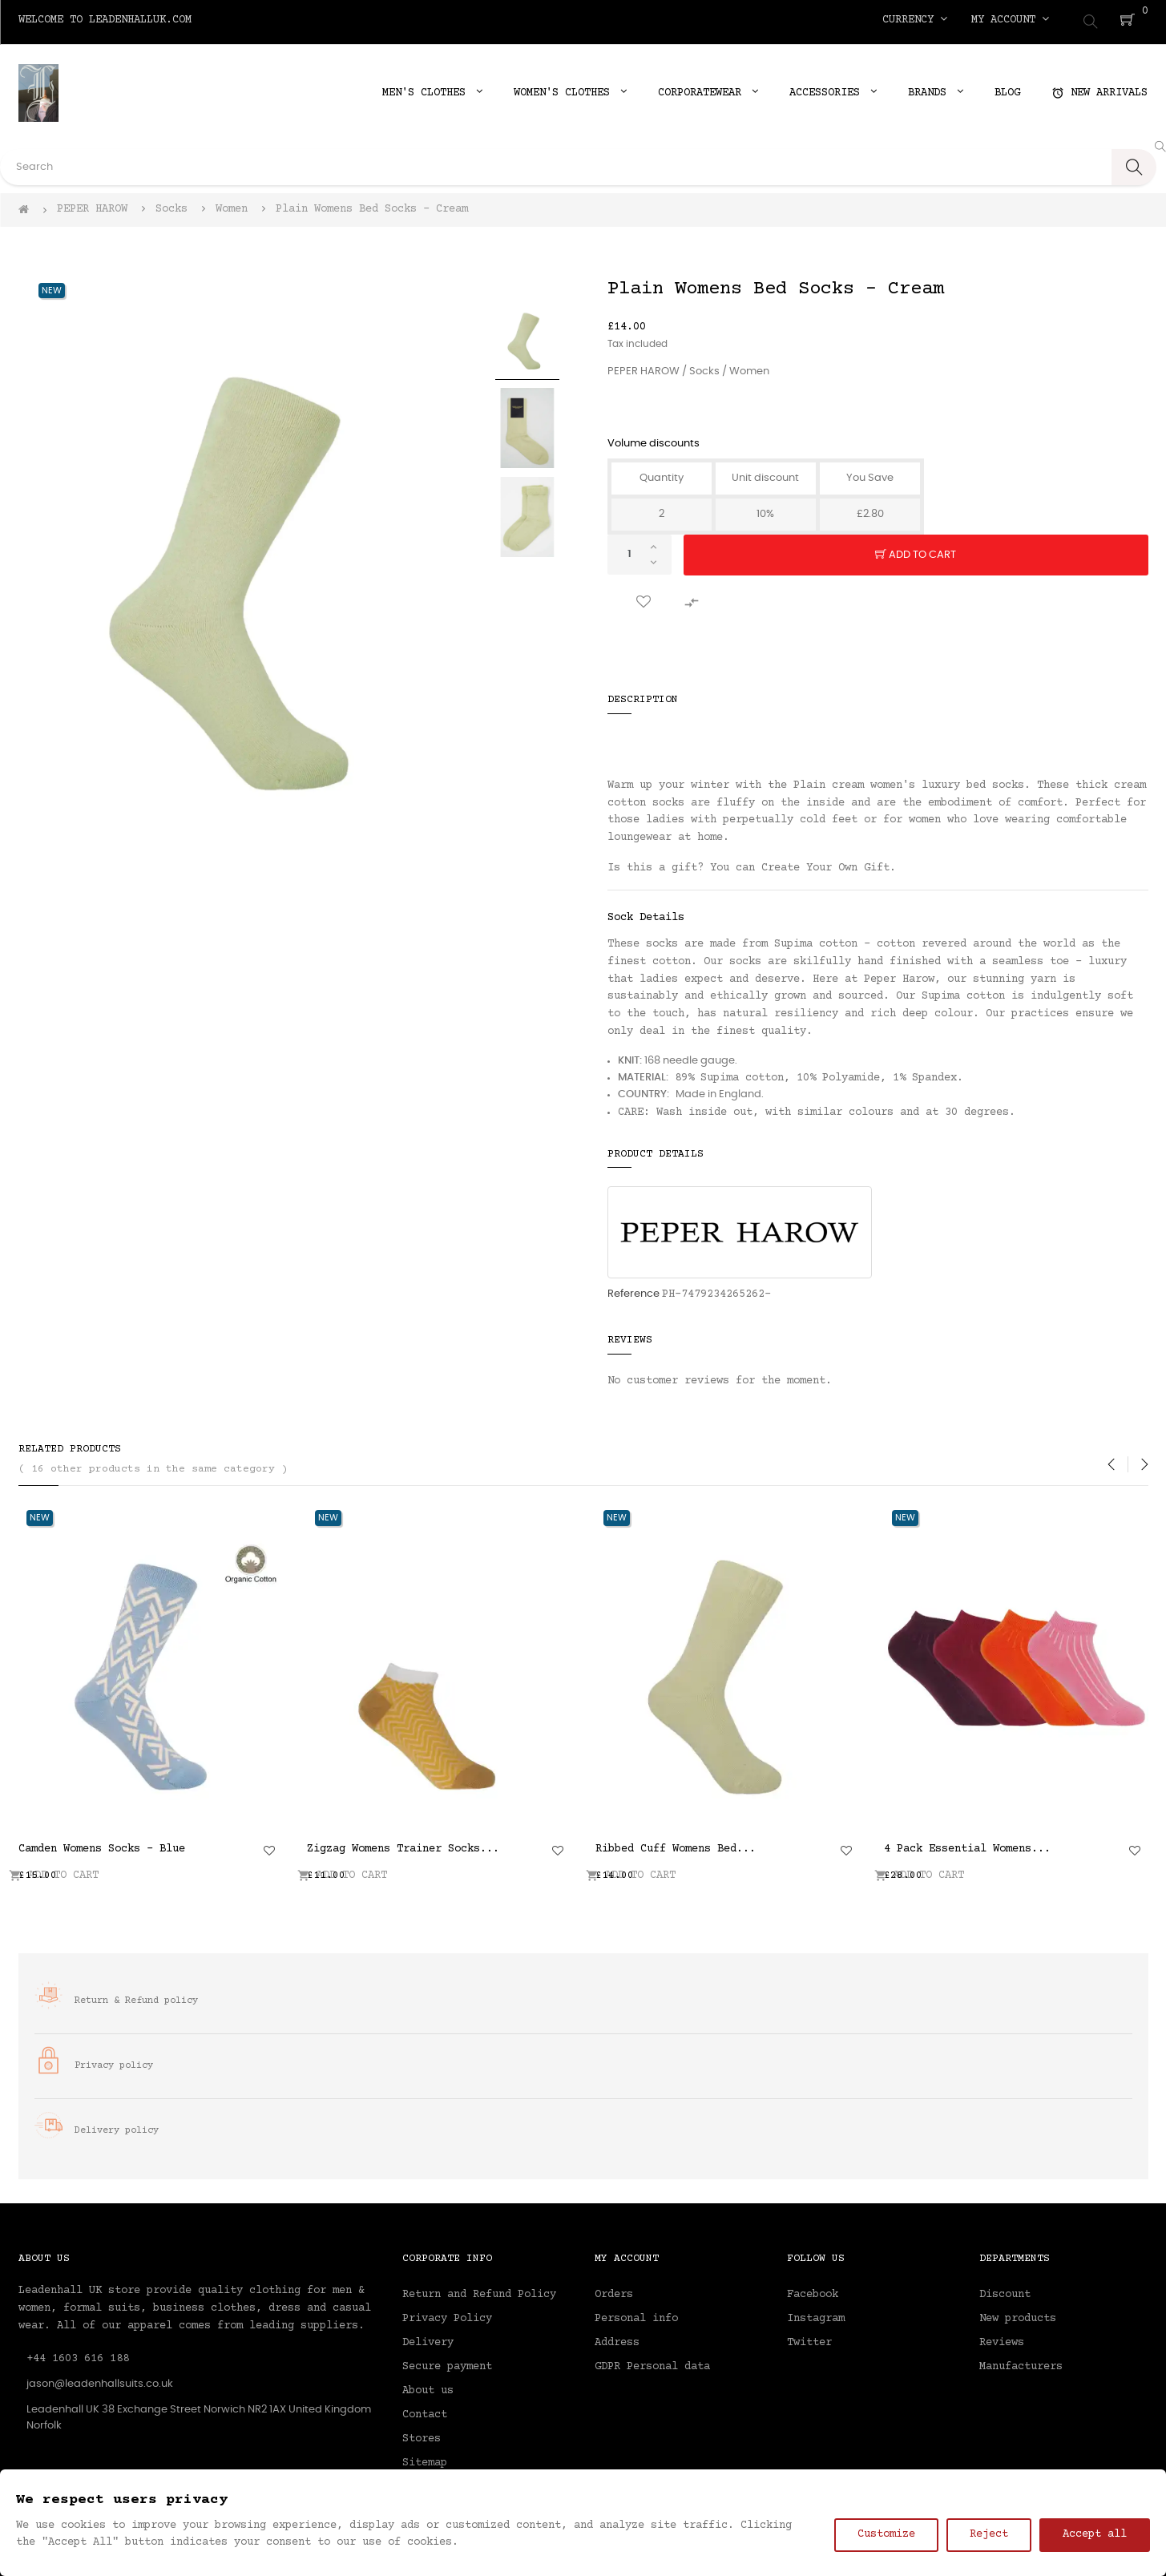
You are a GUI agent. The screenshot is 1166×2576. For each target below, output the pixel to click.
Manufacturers (1021, 2362)
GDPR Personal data (652, 2362)
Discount (1005, 2290)
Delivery (428, 2338)
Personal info (636, 2314)
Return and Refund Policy (479, 2290)
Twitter (809, 2338)
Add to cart (915, 550)
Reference (633, 1289)
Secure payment (447, 2362)
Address (617, 2338)
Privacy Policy (447, 2314)
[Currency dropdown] (914, 20)
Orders (614, 2290)
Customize (886, 2534)
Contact (424, 2410)
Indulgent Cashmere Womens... (315, 1844)
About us (428, 2386)
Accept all (1095, 2534)
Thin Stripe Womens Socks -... (607, 1844)
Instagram (816, 2314)
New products (1017, 2314)
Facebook (812, 2290)
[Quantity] (639, 550)
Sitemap (424, 2459)
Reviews (1001, 2338)
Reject (989, 2534)
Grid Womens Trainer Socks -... (898, 1844)
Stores (421, 2435)
